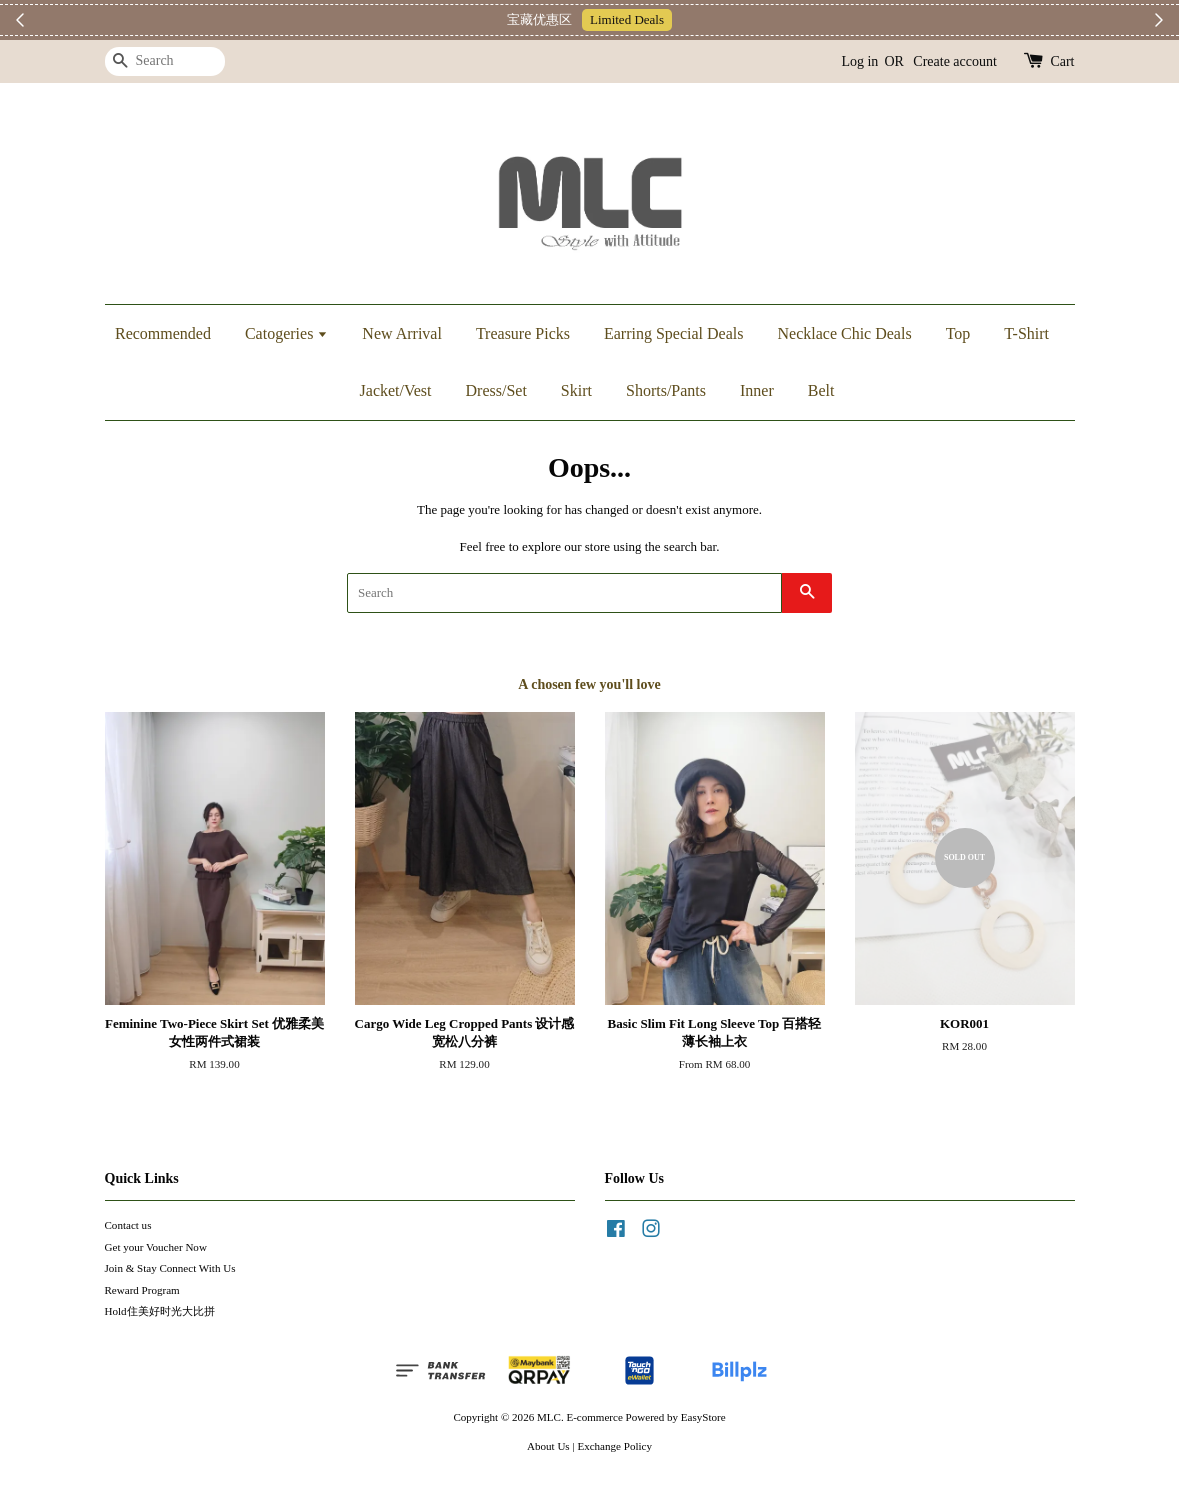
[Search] (165, 61)
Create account (955, 61)
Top (958, 333)
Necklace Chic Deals (844, 333)
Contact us (128, 1225)
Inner (757, 390)
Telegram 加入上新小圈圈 (683, 19)
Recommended (163, 333)
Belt (821, 390)
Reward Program (142, 1290)
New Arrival (402, 333)
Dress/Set (496, 390)
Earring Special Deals (674, 333)
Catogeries (286, 333)
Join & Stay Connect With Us (170, 1268)
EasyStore (703, 1417)
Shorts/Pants (666, 390)
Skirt (576, 390)
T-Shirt (1026, 333)
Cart (1062, 61)
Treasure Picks (523, 333)
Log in (859, 61)
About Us (548, 1446)
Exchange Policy (614, 1446)
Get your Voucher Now (156, 1247)
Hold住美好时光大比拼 (160, 1311)
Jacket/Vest (396, 390)
